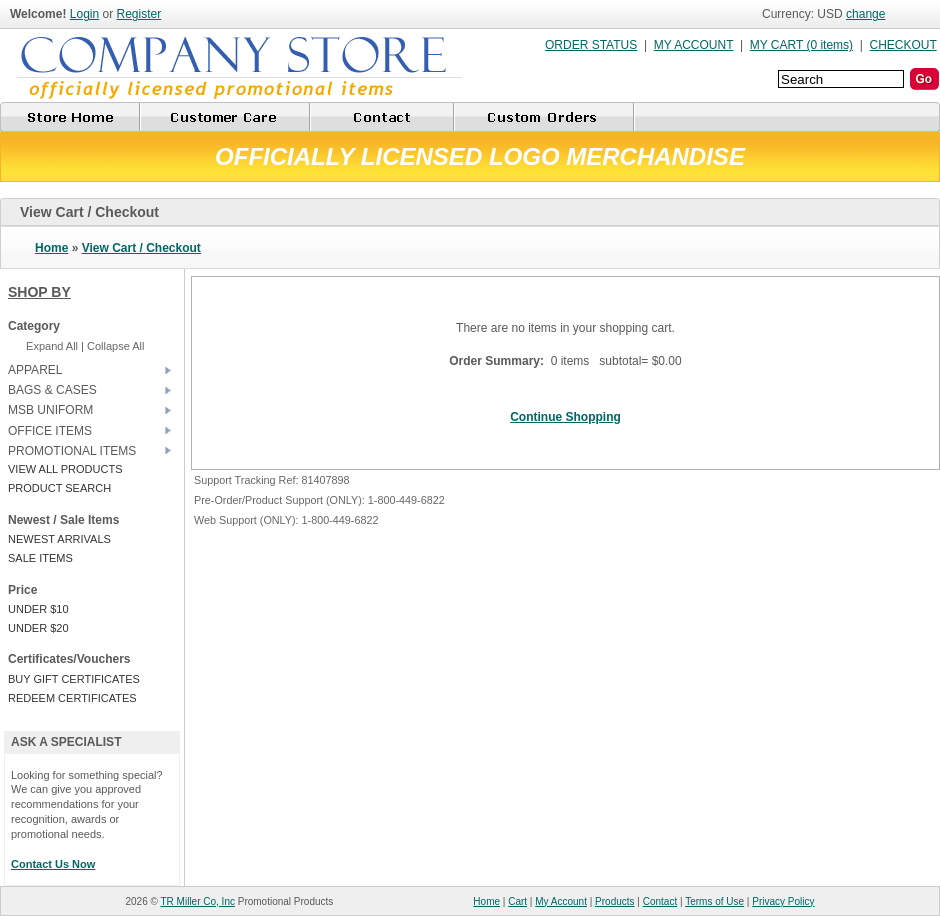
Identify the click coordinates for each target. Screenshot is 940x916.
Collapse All (115, 346)
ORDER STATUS (591, 45)
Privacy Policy (783, 901)
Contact (660, 901)
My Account (561, 901)
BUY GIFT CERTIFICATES (74, 679)
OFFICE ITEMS (50, 431)
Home (51, 248)
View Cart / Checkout (141, 248)
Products (614, 901)
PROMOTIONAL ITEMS (72, 451)
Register (139, 14)
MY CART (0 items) (801, 45)
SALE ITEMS (40, 558)
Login (84, 14)
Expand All (52, 346)
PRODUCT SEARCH (59, 488)
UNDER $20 (38, 628)
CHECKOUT (903, 45)
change (865, 14)
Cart (517, 901)
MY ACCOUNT (694, 45)
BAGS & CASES (52, 390)
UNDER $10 (38, 609)
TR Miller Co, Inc (198, 901)
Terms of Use (714, 901)
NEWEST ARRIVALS (59, 539)
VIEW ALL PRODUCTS (65, 469)
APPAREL (35, 370)
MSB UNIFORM (50, 410)
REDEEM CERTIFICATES (72, 698)
